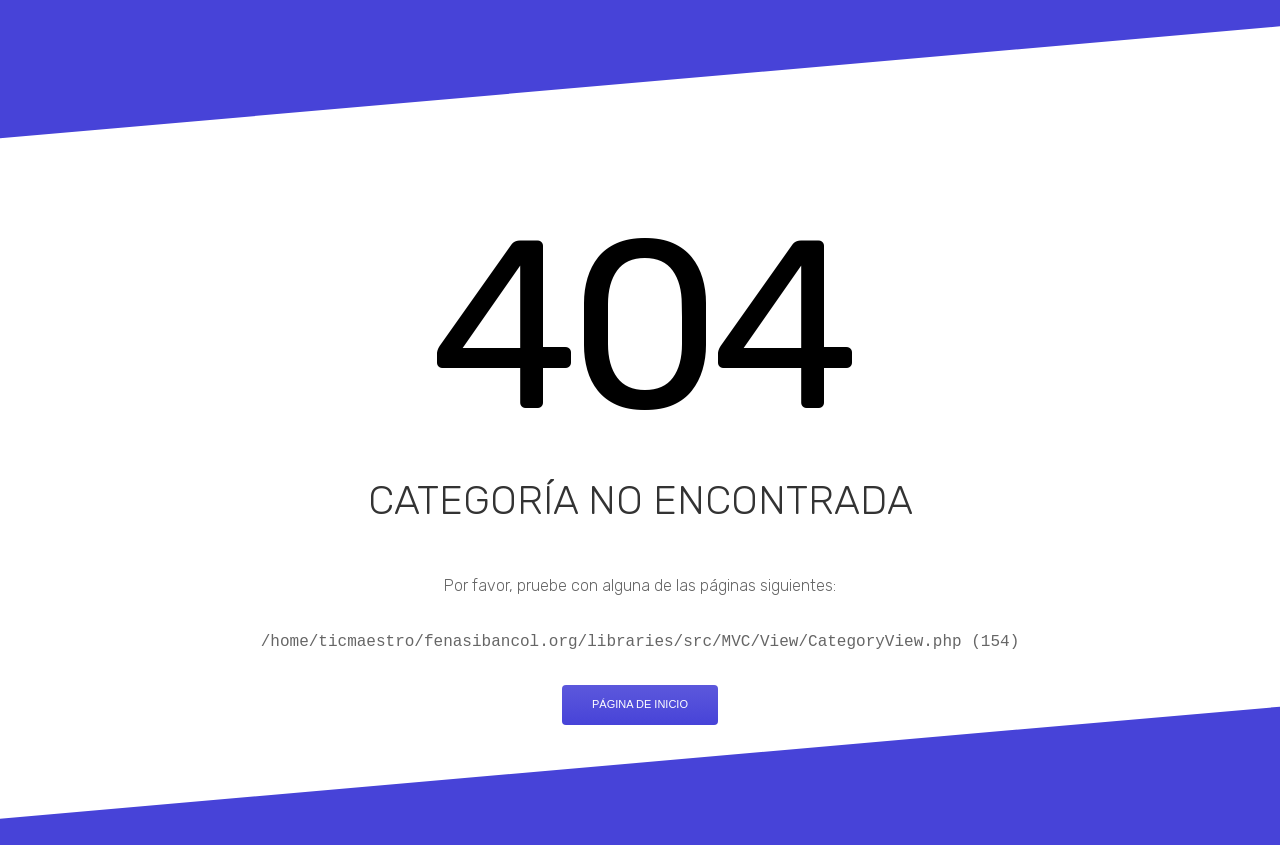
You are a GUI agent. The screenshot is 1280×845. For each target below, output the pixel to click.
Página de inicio (640, 704)
